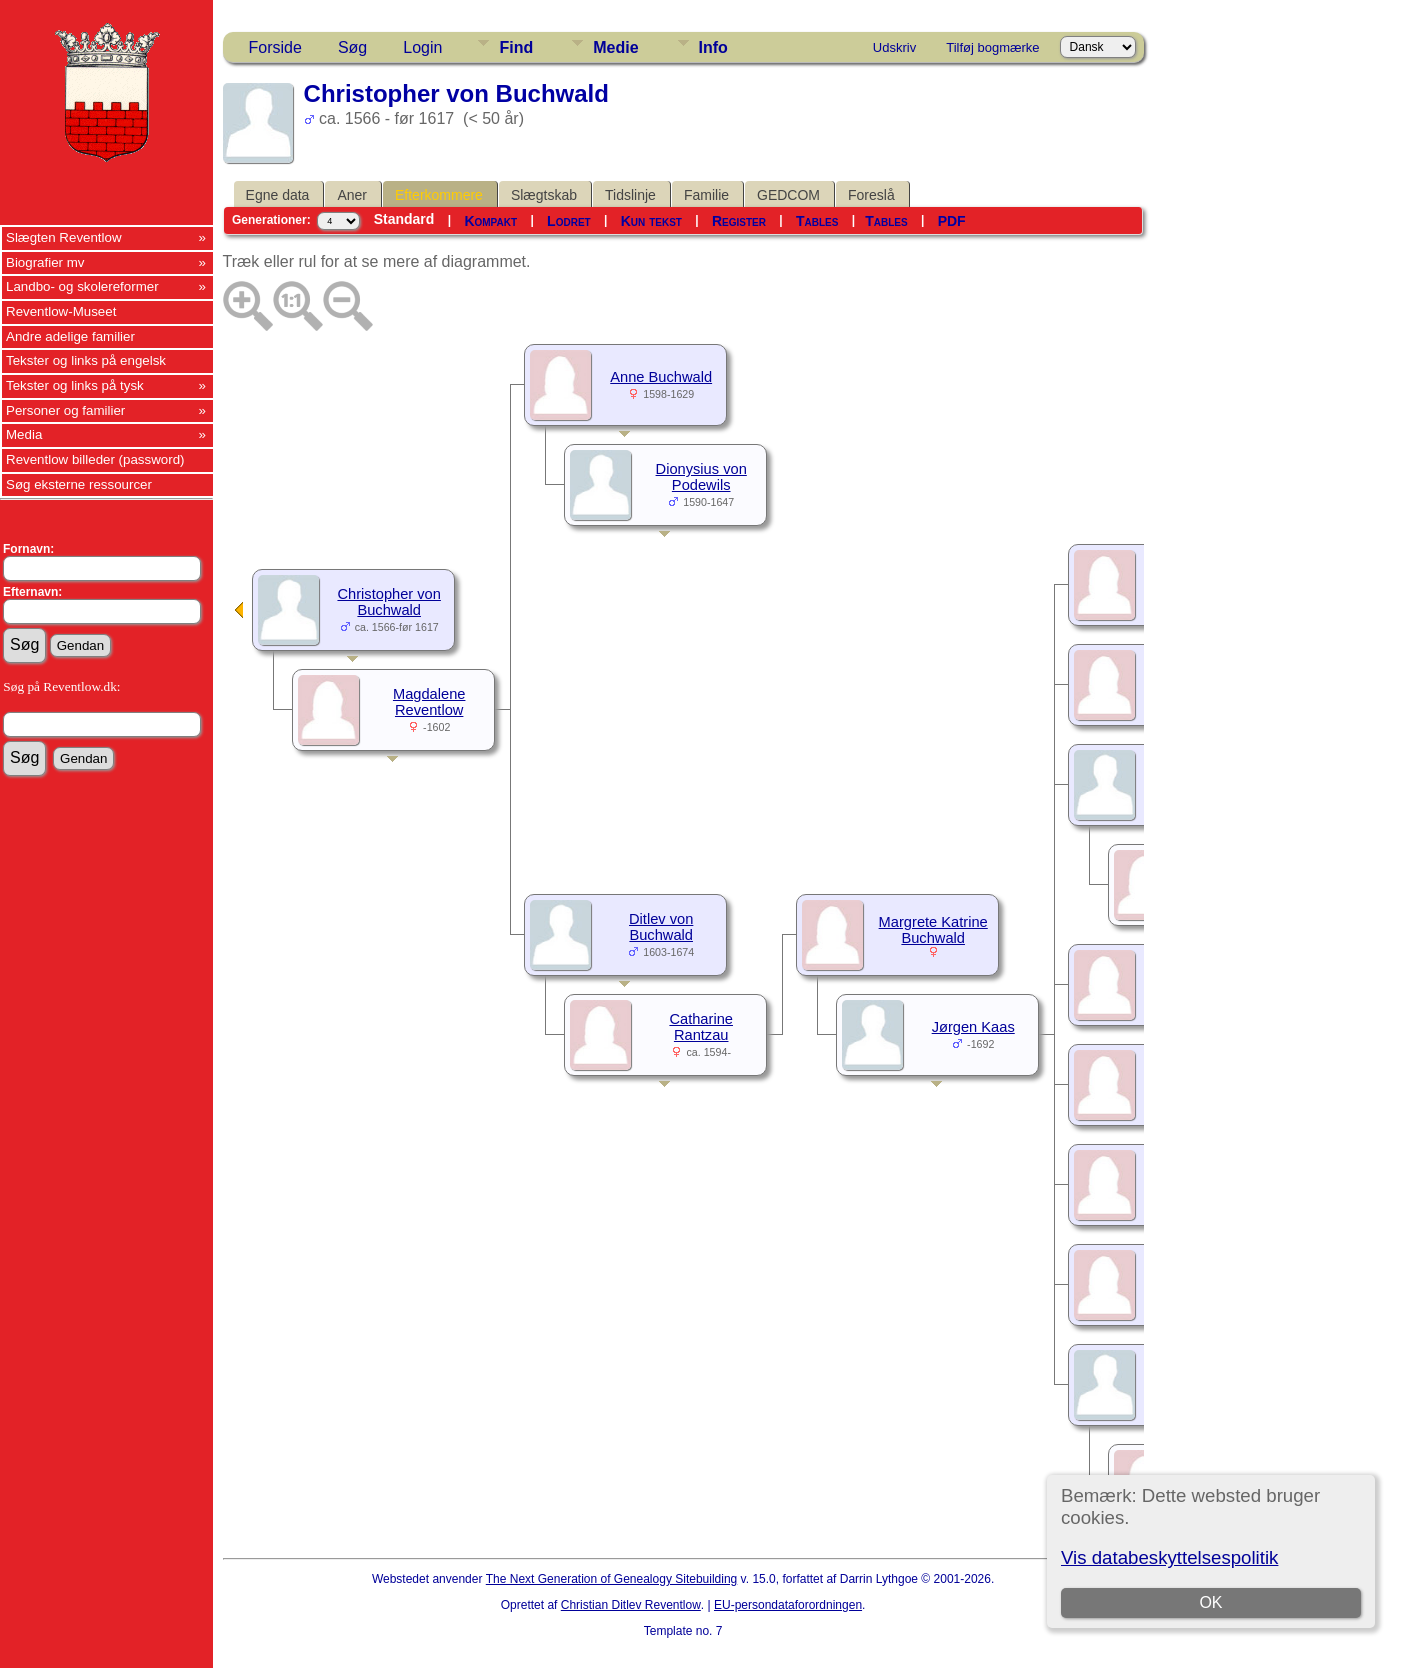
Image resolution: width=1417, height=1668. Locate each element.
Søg (352, 47)
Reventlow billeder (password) (95, 459)
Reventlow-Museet (61, 311)
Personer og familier (65, 410)
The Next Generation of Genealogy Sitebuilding (612, 1579)
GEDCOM (788, 195)
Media (24, 434)
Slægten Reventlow (64, 237)
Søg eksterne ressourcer (79, 484)
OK (1210, 1602)
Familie (706, 195)
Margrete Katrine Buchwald (933, 930)
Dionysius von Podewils (701, 477)
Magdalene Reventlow (429, 702)
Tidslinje (630, 195)
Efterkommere (439, 195)
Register (739, 221)
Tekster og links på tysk (75, 385)
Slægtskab (544, 195)
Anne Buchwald (661, 377)
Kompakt (490, 221)
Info (713, 47)
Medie (615, 47)
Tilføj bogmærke (992, 47)
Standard (404, 219)
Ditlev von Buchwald (661, 927)
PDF (952, 221)
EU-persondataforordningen (788, 1605)
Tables (817, 221)
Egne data (278, 195)
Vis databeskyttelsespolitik (1169, 1557)
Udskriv (894, 47)
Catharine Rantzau (701, 1027)
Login (422, 47)
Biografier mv (45, 262)
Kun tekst (651, 221)
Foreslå (871, 195)
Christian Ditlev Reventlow (631, 1605)
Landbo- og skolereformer (82, 286)
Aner (352, 195)
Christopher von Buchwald (388, 602)
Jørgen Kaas (973, 1027)
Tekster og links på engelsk (86, 360)
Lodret (569, 221)
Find (516, 47)
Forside (275, 47)
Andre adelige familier (70, 336)
